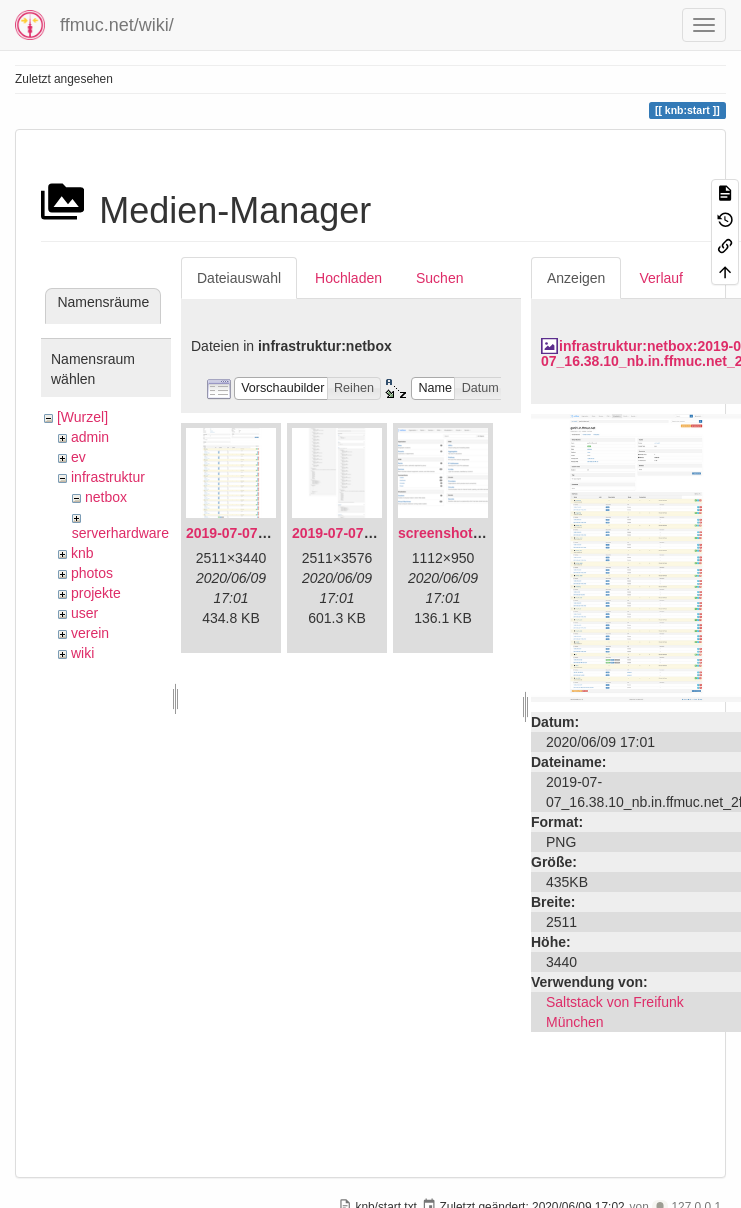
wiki (82, 653)
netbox (106, 497)
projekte (96, 593)
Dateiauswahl (239, 278)
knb (82, 553)
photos (92, 573)
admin (90, 437)
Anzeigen (576, 278)
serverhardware (120, 533)
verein (90, 633)
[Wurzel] (82, 417)
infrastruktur (108, 477)
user (84, 613)
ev (78, 457)
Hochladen (348, 278)
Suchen (439, 278)
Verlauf (661, 278)
